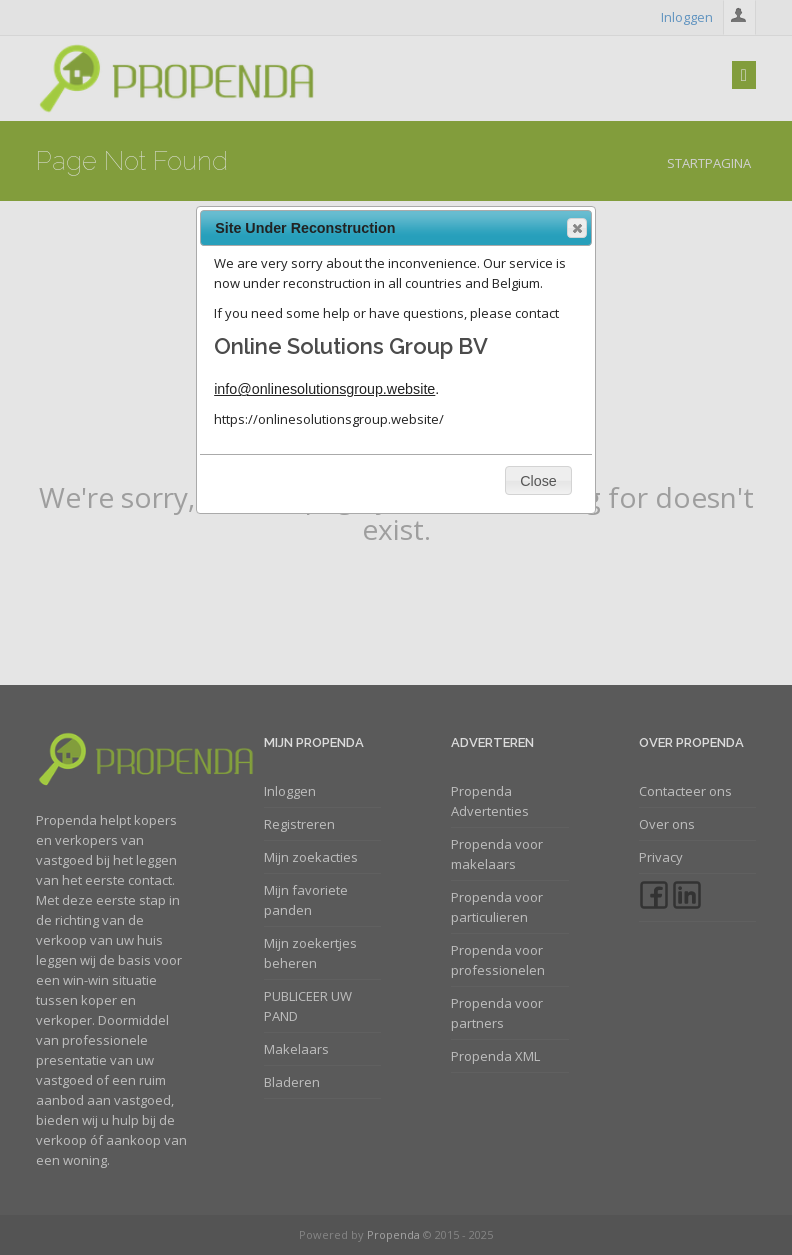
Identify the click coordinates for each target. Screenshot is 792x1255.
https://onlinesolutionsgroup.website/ (329, 419)
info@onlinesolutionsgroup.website (324, 389)
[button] (577, 228)
